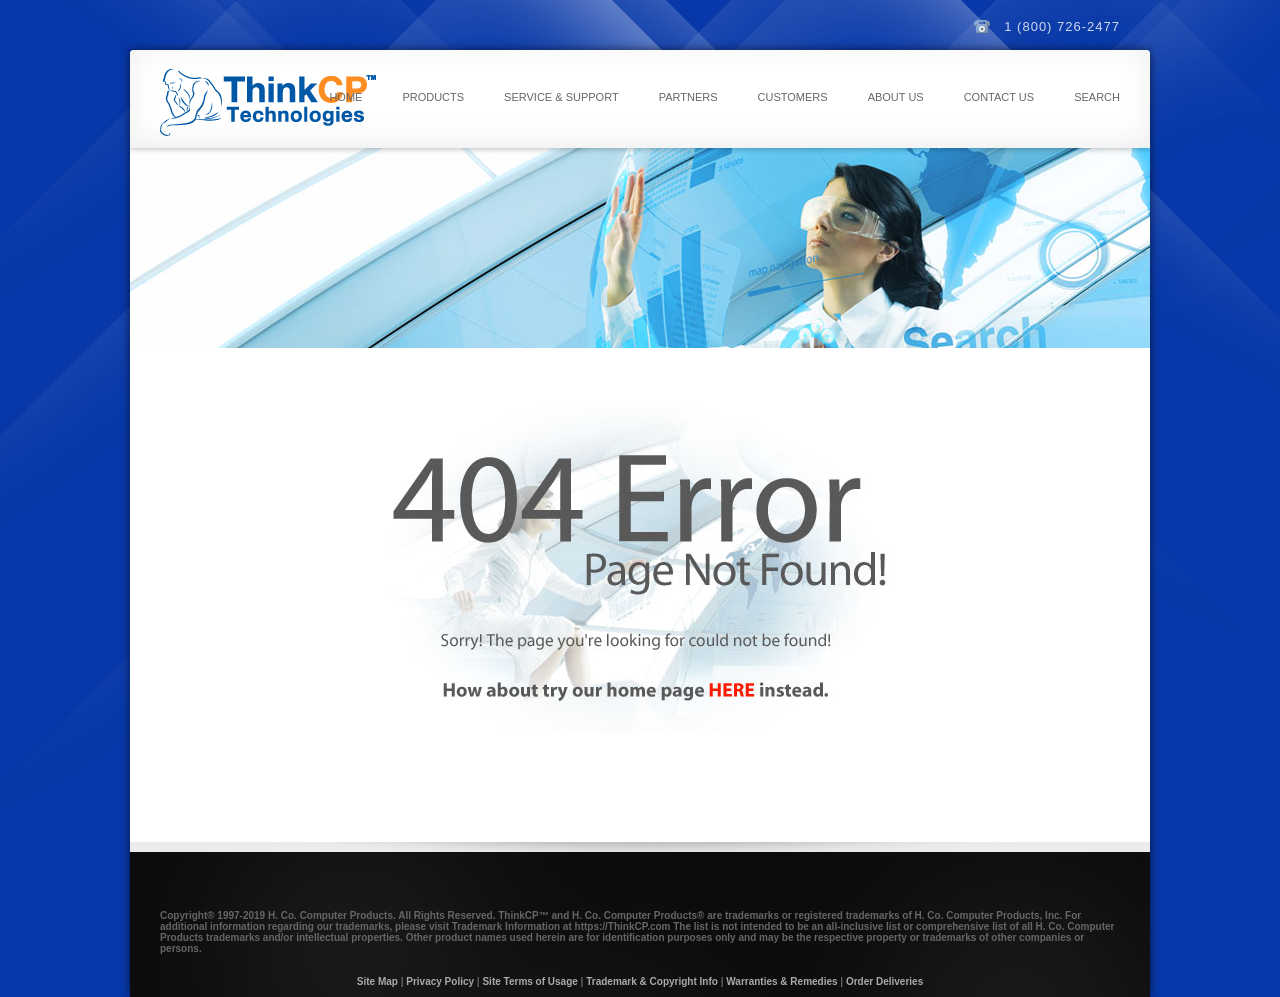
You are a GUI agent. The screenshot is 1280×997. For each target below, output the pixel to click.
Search (1097, 97)
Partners (688, 97)
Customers (793, 97)
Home (345, 97)
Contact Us (999, 97)
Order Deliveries (884, 981)
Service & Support (561, 97)
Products (433, 97)
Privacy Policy (440, 981)
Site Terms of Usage (529, 981)
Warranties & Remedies (781, 981)
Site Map (377, 981)
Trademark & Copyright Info (652, 981)
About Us (896, 97)
